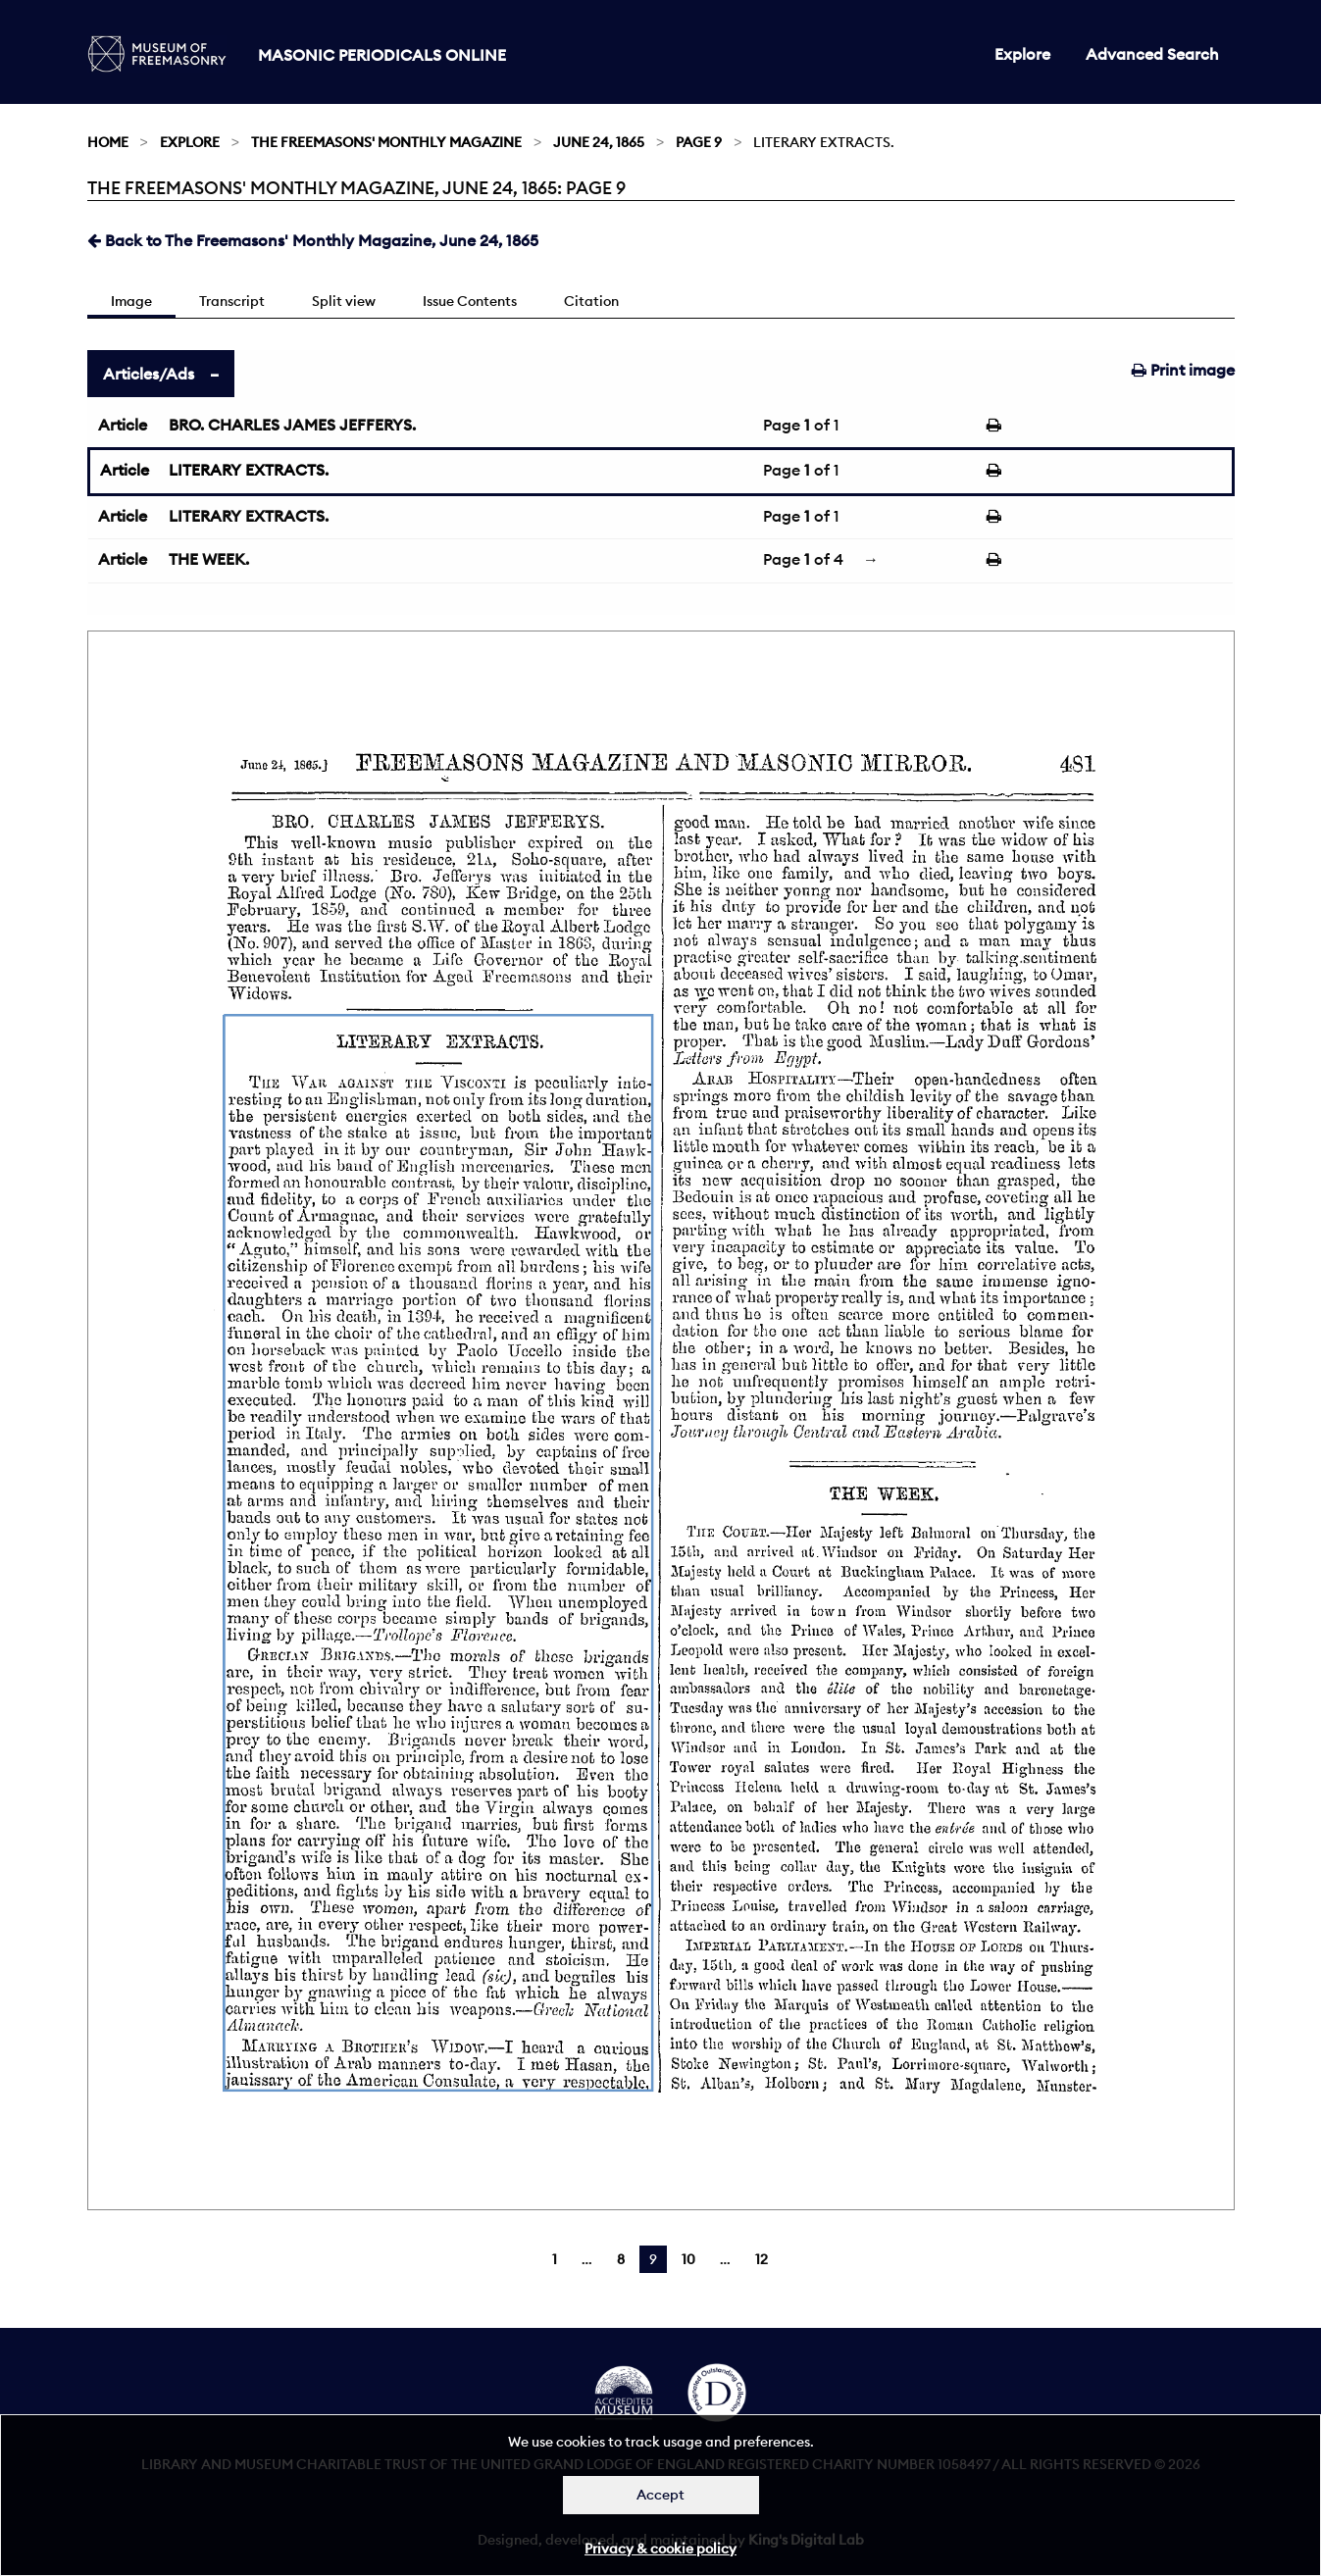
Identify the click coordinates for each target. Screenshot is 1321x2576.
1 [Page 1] (554, 2259)
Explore (1022, 54)
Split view (344, 301)
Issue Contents (470, 301)
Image (131, 301)
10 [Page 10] (688, 2259)
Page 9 (699, 142)
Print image (1183, 369)
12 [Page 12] (761, 2259)
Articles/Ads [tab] (148, 373)
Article (122, 424)
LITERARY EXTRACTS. (249, 470)
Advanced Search (1152, 54)
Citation (591, 301)
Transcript (232, 301)
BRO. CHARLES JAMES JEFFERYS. (292, 424)
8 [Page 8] (621, 2259)
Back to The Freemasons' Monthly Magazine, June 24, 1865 (312, 240)
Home (107, 142)
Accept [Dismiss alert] (660, 2494)
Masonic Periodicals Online (382, 55)
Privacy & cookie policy (660, 2548)
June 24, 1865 (598, 142)
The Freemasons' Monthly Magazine (386, 142)
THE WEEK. (209, 559)
